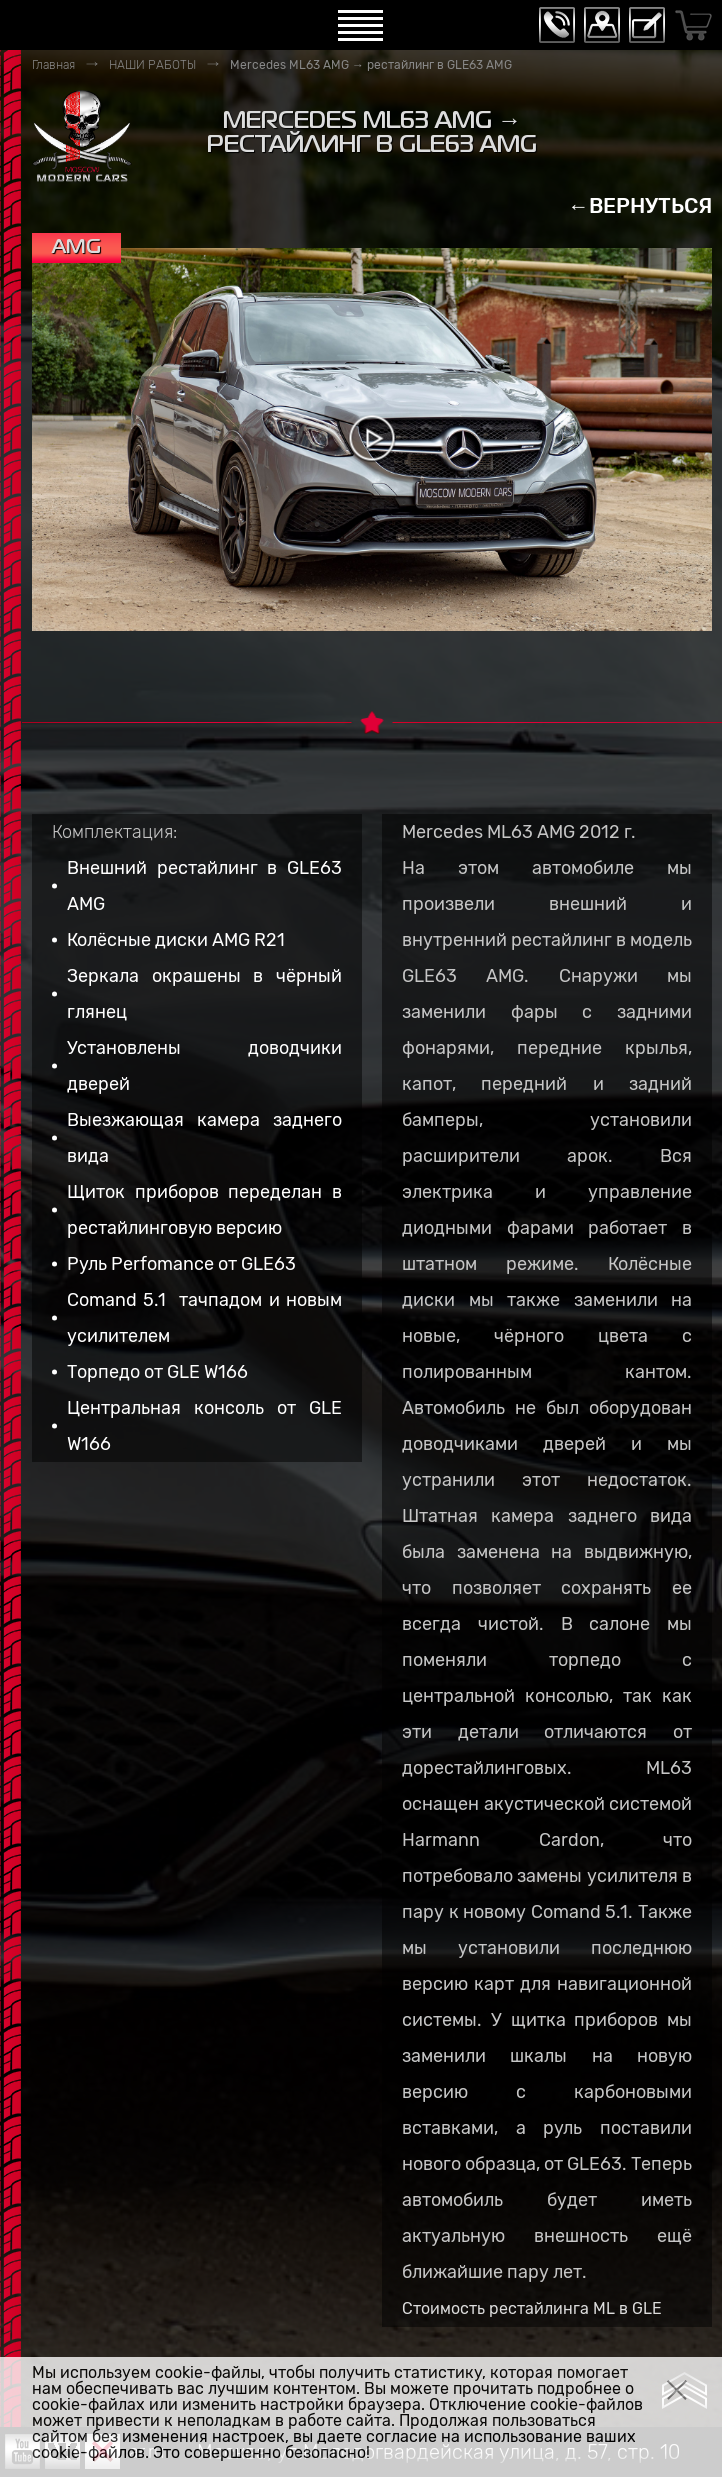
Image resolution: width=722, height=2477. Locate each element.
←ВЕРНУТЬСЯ (640, 205)
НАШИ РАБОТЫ (152, 65)
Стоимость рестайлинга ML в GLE (532, 2308)
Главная (53, 65)
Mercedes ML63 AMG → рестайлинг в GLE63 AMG (371, 65)
